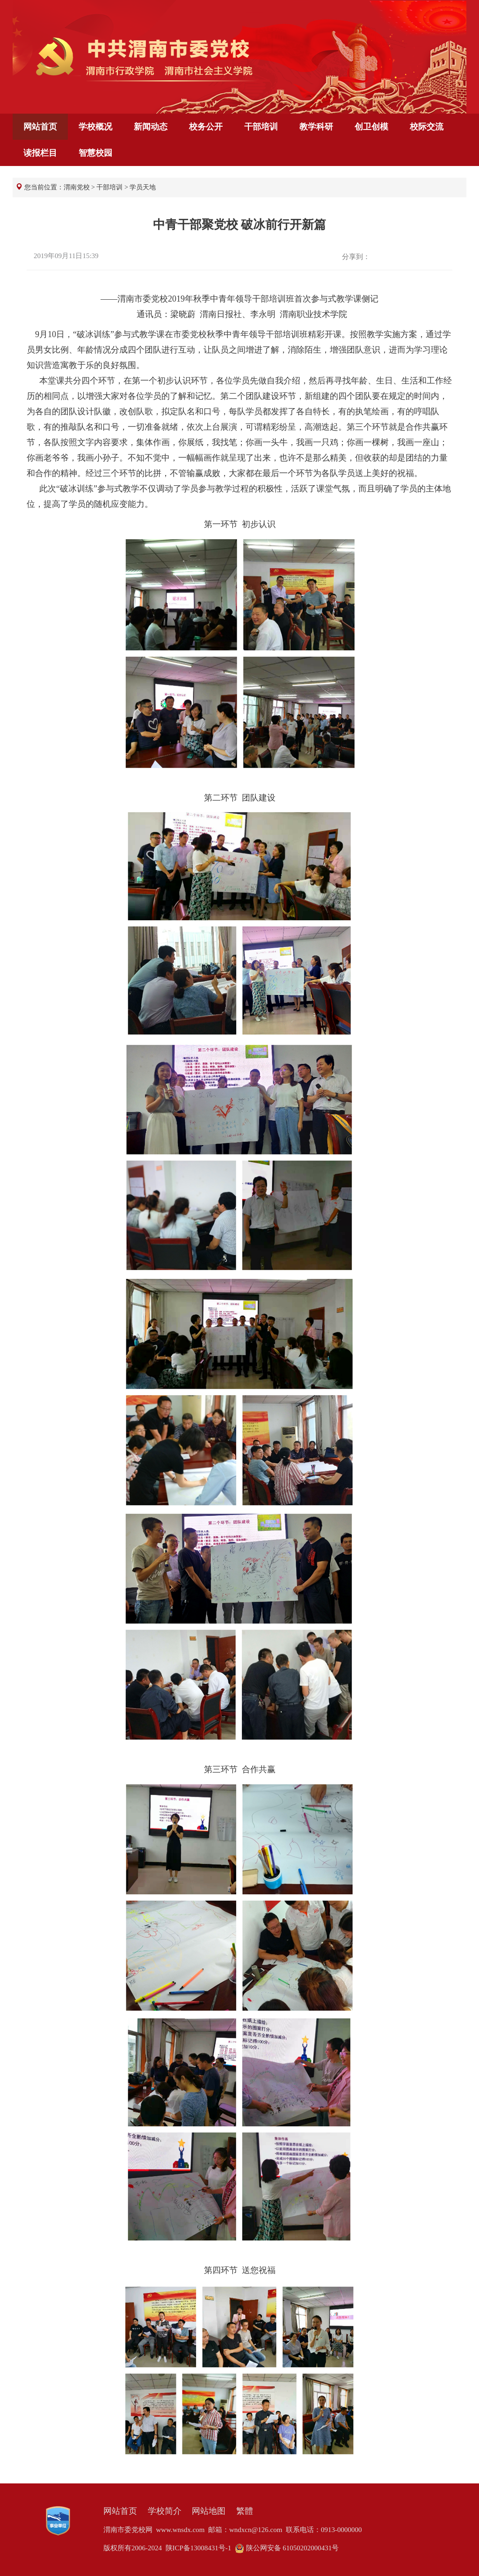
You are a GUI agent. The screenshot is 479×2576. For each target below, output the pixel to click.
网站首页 (40, 126)
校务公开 (206, 126)
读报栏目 (40, 153)
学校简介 (164, 2511)
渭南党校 (77, 187)
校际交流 (426, 126)
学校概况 (95, 126)
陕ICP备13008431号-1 (199, 2548)
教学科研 (316, 126)
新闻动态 (150, 126)
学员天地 (143, 187)
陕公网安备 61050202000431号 (287, 2548)
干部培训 (261, 126)
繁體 (244, 2511)
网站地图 (208, 2511)
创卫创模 (371, 126)
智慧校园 (95, 153)
